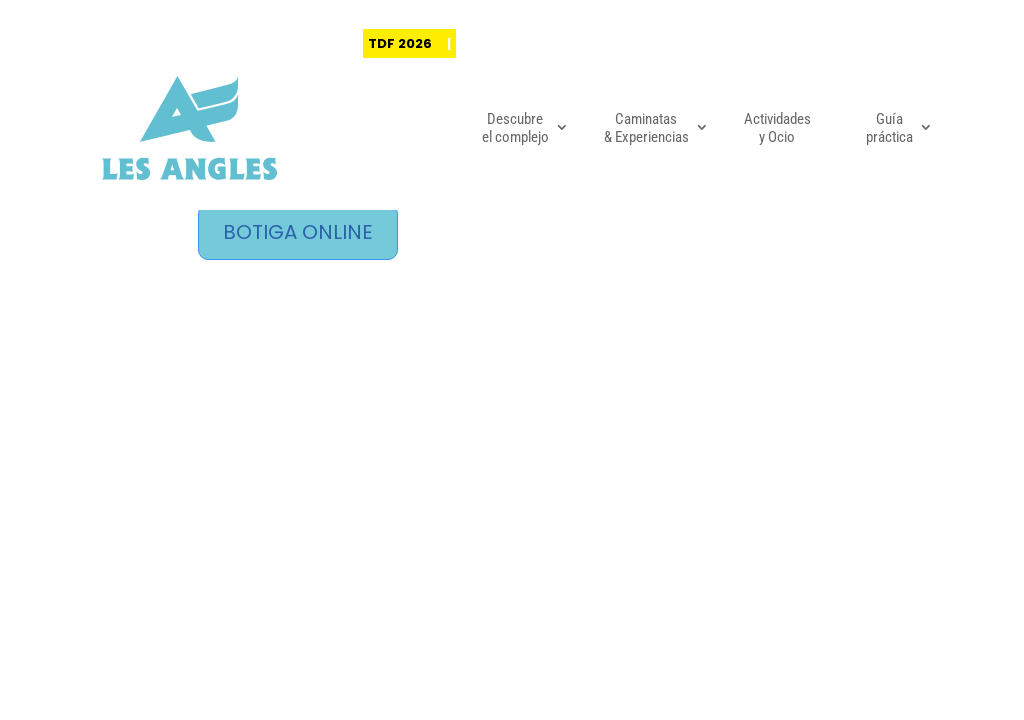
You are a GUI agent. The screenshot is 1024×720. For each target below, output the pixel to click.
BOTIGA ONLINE (298, 232)
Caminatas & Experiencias (646, 128)
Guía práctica (889, 128)
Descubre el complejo (515, 128)
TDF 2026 (400, 43)
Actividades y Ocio (777, 128)
